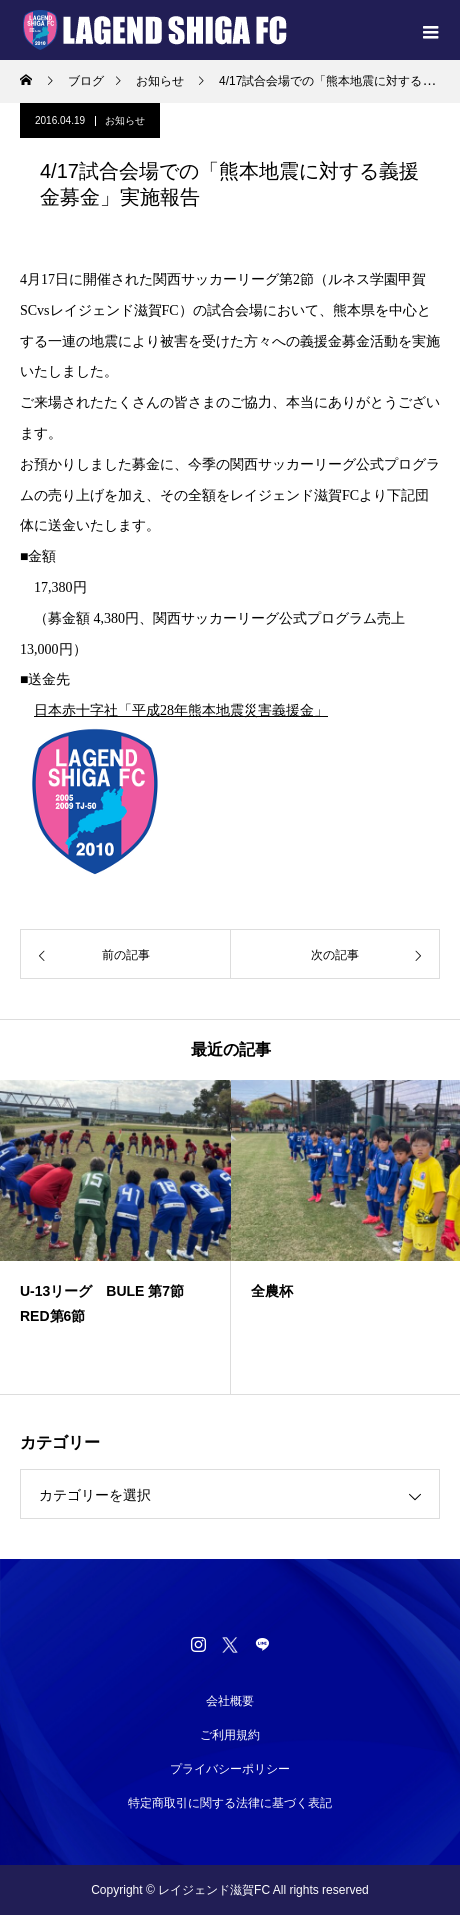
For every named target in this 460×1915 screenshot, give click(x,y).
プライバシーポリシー (230, 1769)
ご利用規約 (230, 1735)
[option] (115, 1237)
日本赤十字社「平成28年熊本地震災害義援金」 (181, 710)
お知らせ (125, 120)
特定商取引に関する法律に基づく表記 (230, 1803)
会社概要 (230, 1701)
